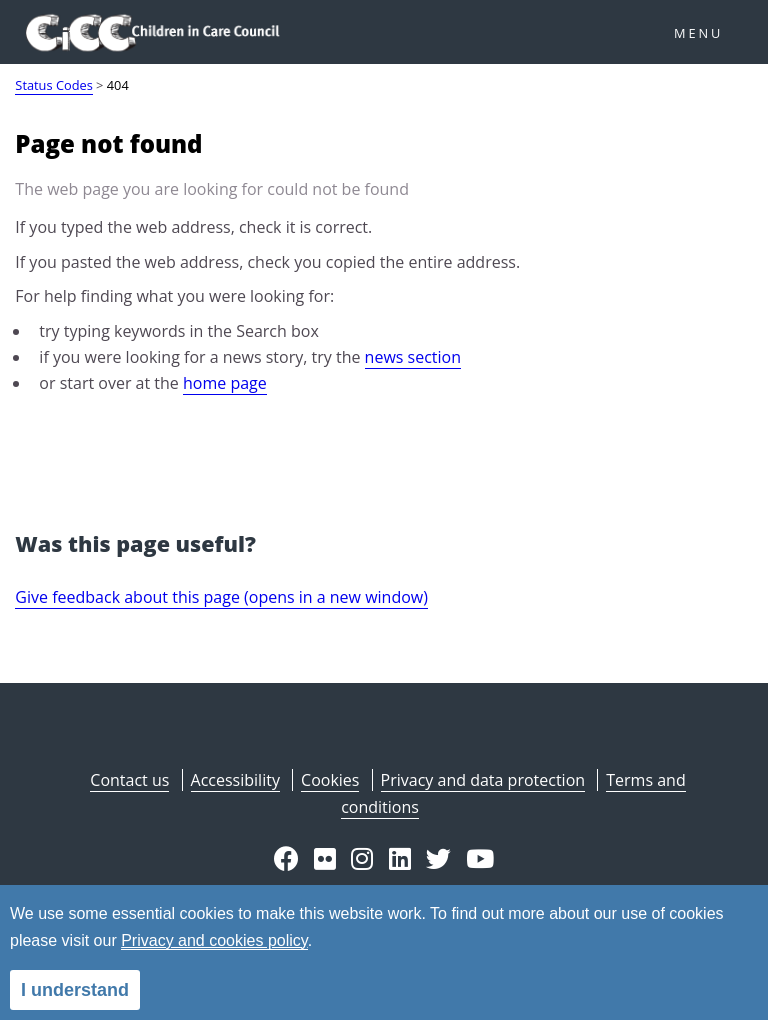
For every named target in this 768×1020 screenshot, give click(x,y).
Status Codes (53, 85)
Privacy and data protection (483, 780)
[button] (286, 860)
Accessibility (235, 780)
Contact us (129, 780)
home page (225, 383)
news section (413, 357)
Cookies (330, 780)
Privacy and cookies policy (214, 940)
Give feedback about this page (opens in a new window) (221, 597)
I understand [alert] (75, 990)
